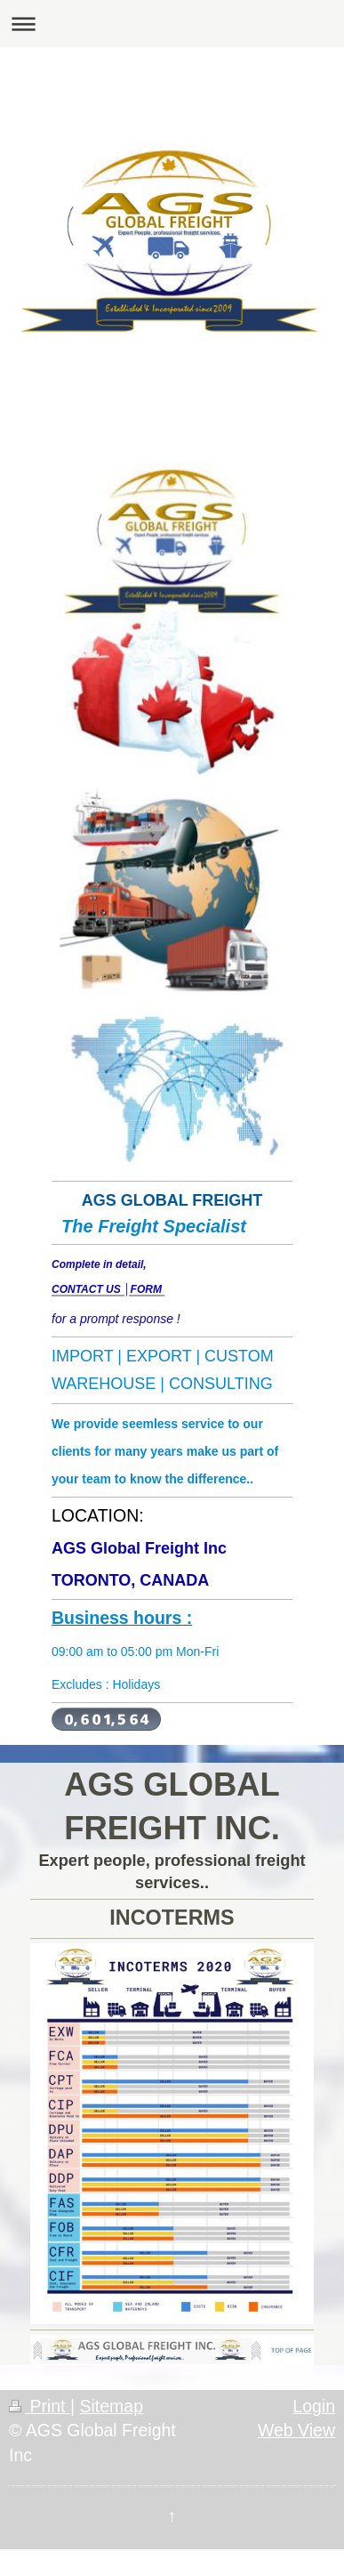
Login (313, 2406)
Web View (296, 2430)
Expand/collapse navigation (172, 23)
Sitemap (111, 2406)
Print (39, 2406)
